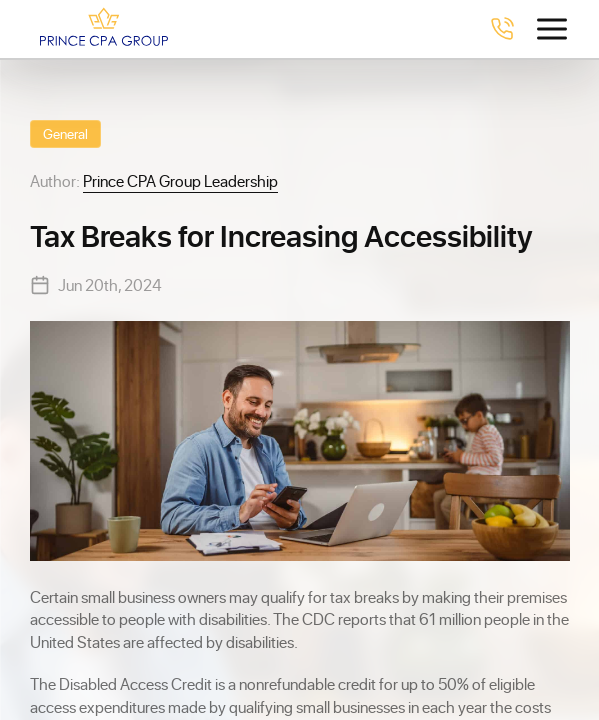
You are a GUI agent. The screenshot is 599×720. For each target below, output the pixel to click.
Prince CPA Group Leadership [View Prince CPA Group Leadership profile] (180, 180)
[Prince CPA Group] (104, 29)
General (65, 133)
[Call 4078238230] (502, 29)
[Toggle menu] (552, 29)
